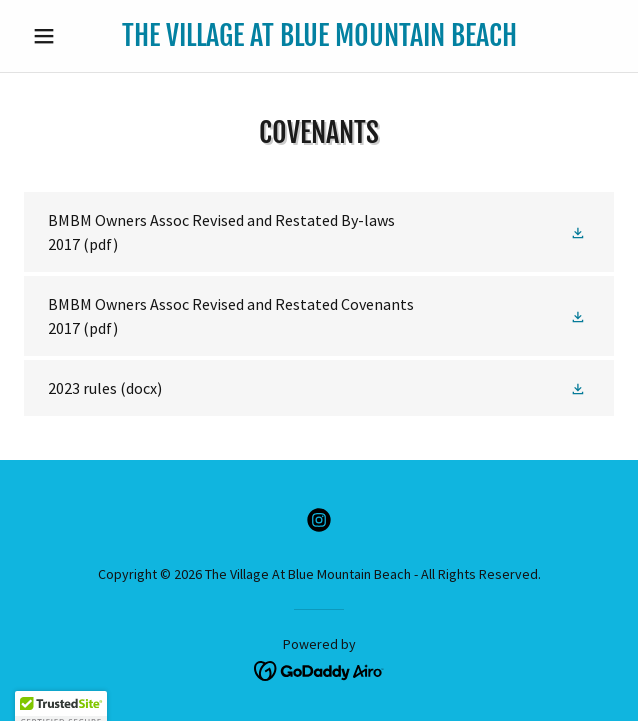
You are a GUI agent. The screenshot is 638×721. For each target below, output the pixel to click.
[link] (319, 36)
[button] (68, 36)
